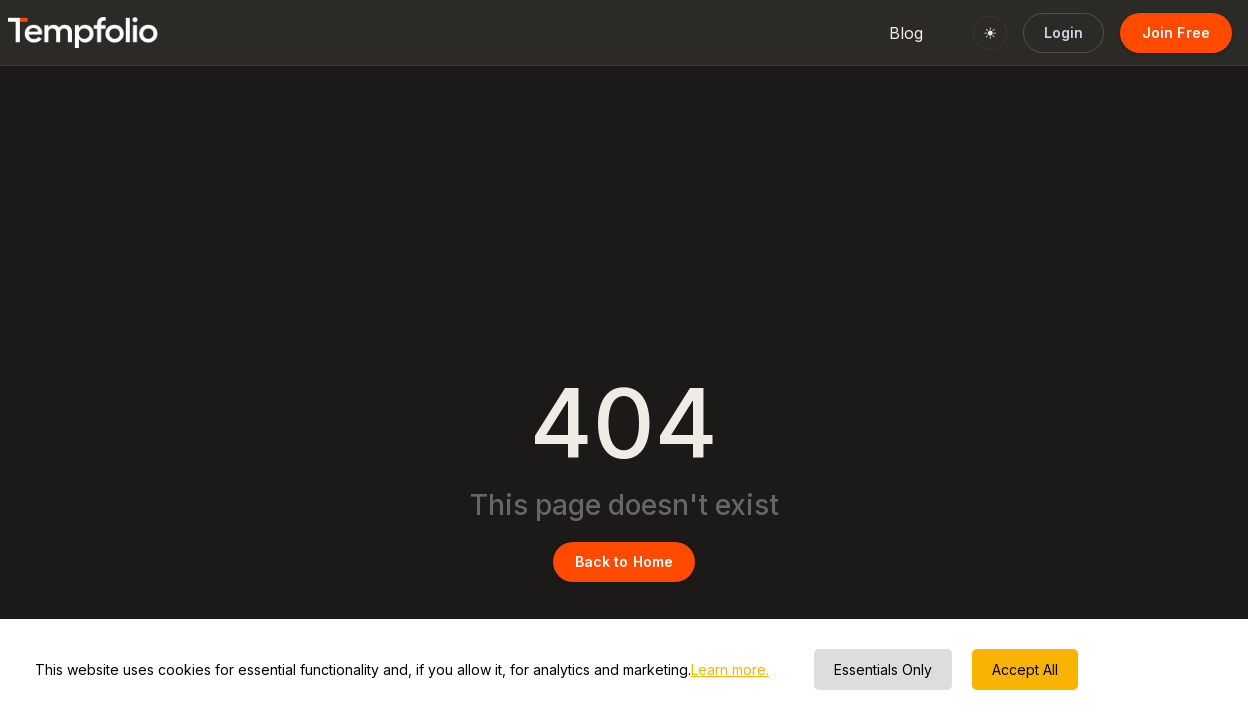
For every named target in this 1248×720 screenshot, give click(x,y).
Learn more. (730, 669)
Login (1063, 32)
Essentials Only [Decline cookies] (883, 669)
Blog (906, 33)
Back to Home (624, 561)
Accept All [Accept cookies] (1025, 669)
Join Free (1176, 32)
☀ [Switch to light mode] (990, 33)
